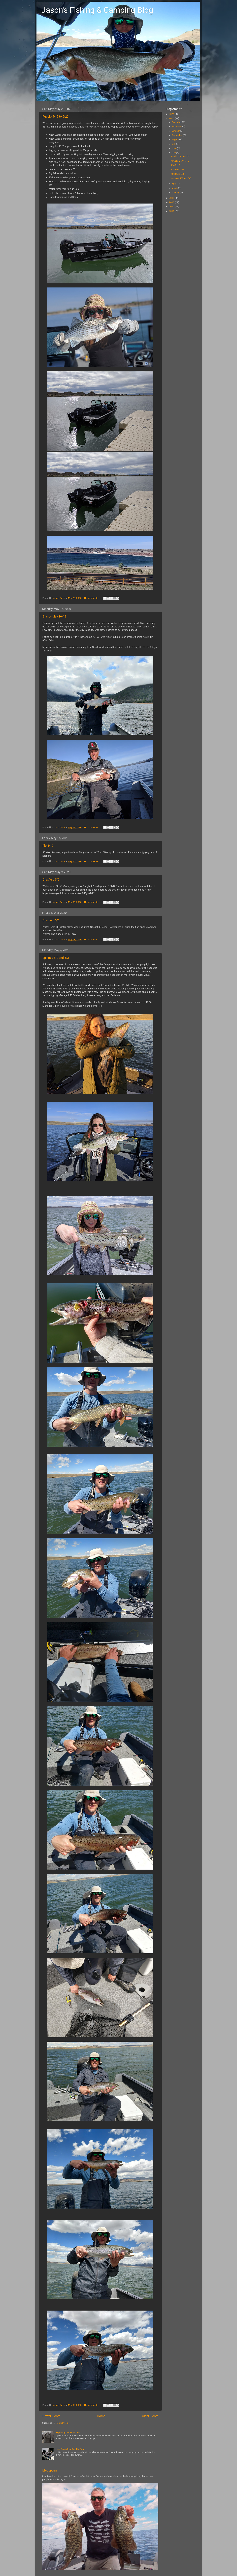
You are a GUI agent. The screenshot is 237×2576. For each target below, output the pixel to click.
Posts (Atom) (62, 2422)
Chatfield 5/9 (50, 879)
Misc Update (49, 2470)
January (176, 192)
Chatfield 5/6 (50, 920)
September (177, 135)
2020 (172, 118)
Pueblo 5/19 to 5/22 (55, 116)
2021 (172, 114)
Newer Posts (51, 2416)
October (176, 130)
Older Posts (150, 2416)
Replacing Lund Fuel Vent (68, 2432)
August (175, 139)
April (174, 183)
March (175, 188)
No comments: (91, 598)
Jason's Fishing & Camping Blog (97, 10)
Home (101, 2416)
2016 (172, 211)
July (174, 144)
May (174, 152)
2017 (172, 206)
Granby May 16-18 (54, 616)
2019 (172, 198)
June (174, 148)
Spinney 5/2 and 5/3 (55, 957)
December (177, 122)
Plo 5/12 (47, 845)
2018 (172, 202)
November (177, 126)
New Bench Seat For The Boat (70, 2449)
